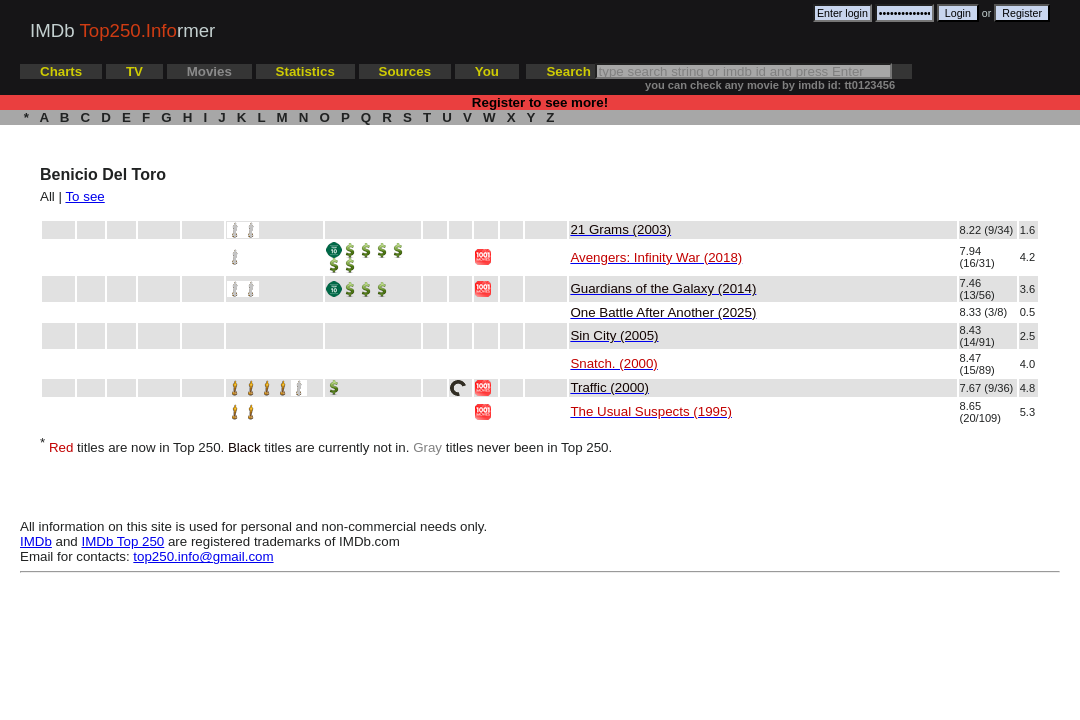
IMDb (36, 541)
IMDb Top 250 (123, 541)
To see (84, 196)
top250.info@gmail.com (203, 556)
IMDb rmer (122, 30)
